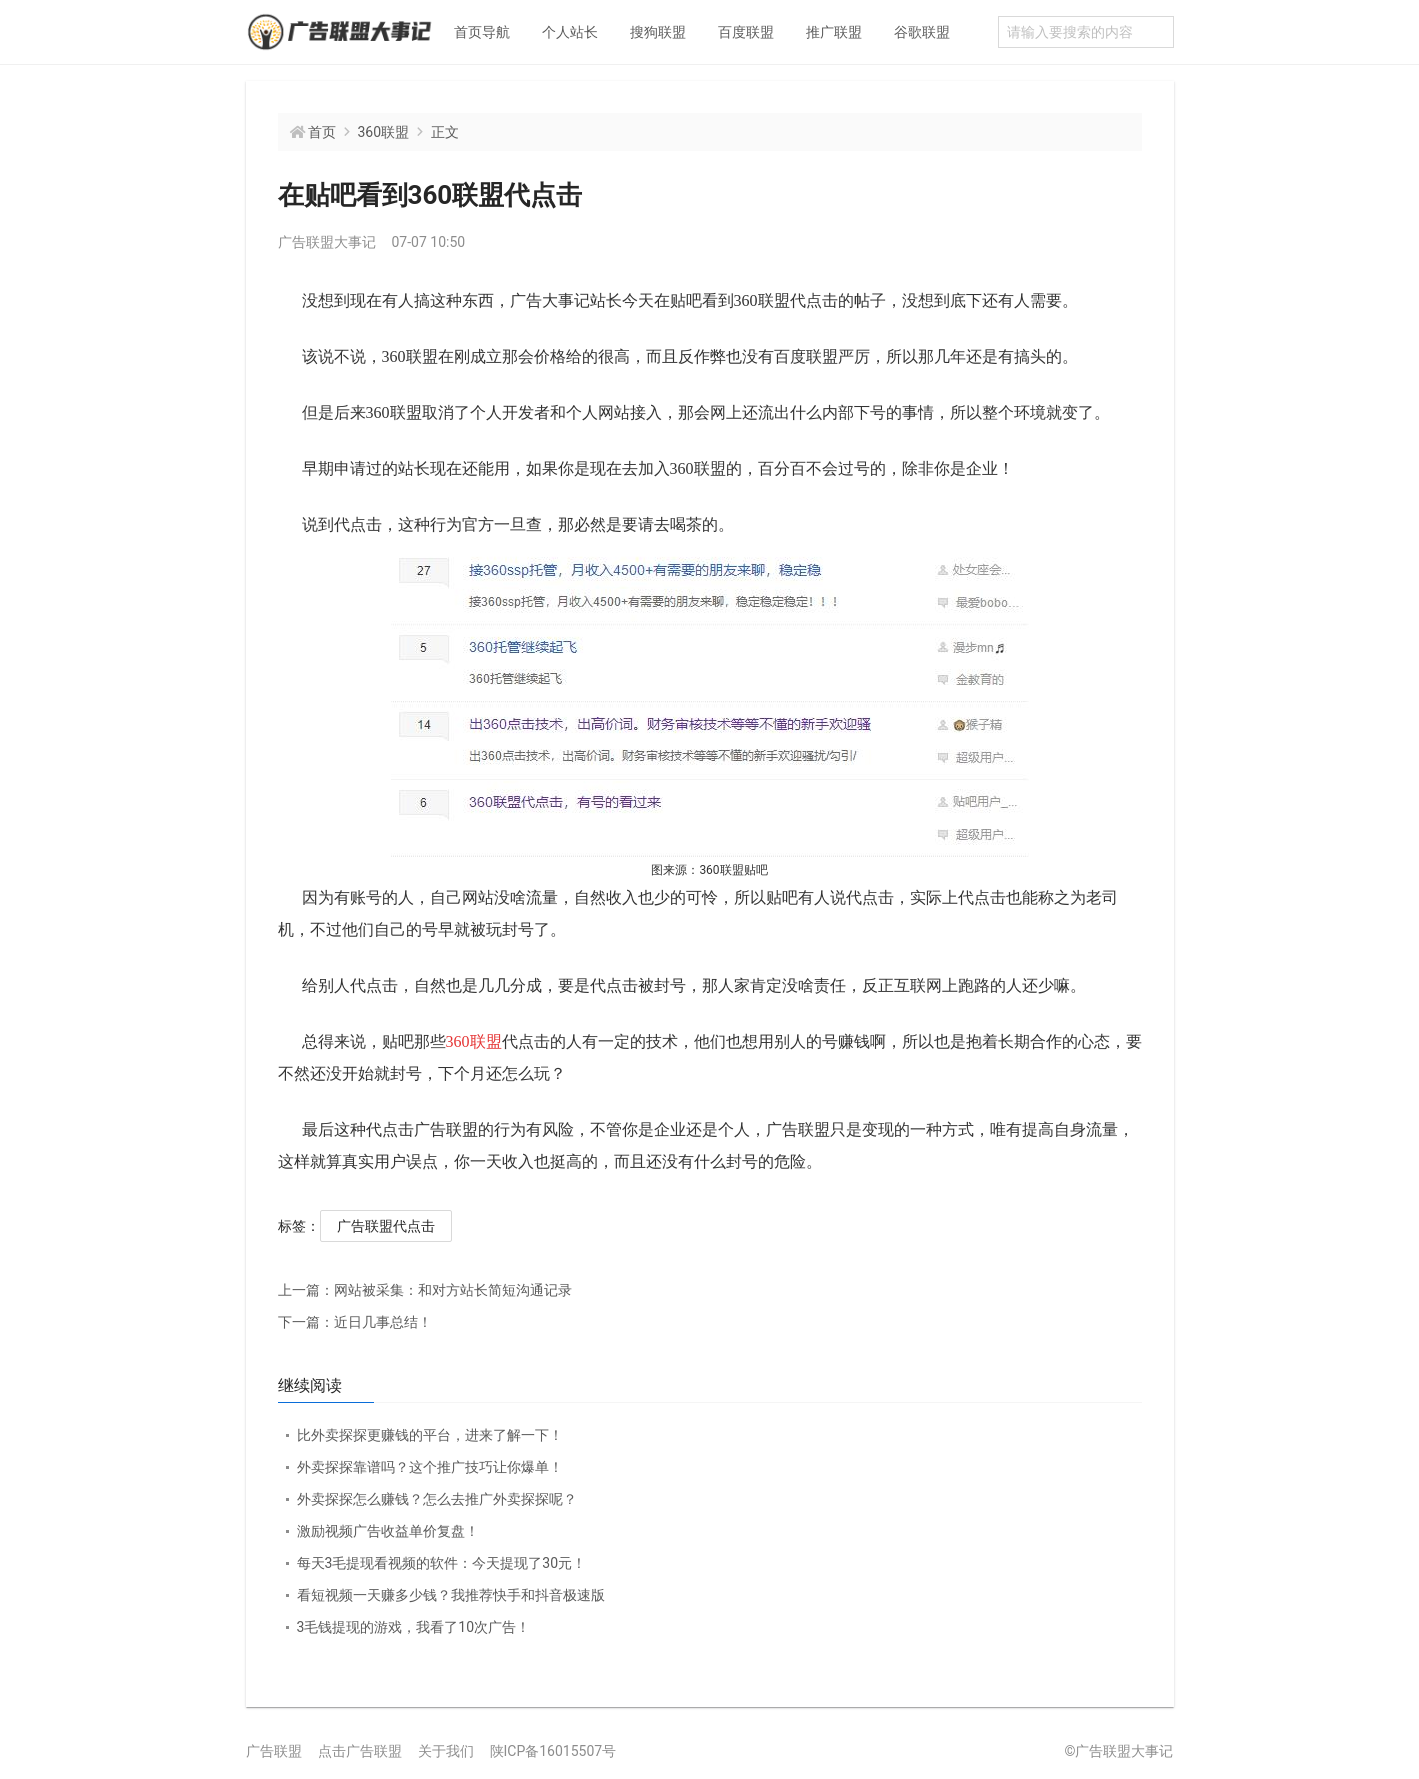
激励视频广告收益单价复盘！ (388, 1531)
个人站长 (570, 32)
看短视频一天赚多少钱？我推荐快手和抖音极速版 (451, 1595)
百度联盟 (746, 32)
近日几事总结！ (355, 1322)
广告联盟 (274, 1751)
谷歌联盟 (922, 32)
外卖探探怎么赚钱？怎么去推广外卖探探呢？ (437, 1499)
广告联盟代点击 (386, 1226)
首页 (322, 132)
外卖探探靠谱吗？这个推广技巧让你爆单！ (430, 1467)
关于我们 (446, 1751)
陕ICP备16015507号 (553, 1751)
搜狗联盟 (658, 32)
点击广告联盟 (360, 1751)
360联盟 (384, 132)
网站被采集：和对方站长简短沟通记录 (425, 1290)
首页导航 (482, 32)
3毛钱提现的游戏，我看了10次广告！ (414, 1627)
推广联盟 (834, 32)
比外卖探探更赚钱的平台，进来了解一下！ (430, 1435)
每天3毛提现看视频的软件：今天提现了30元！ (442, 1563)
